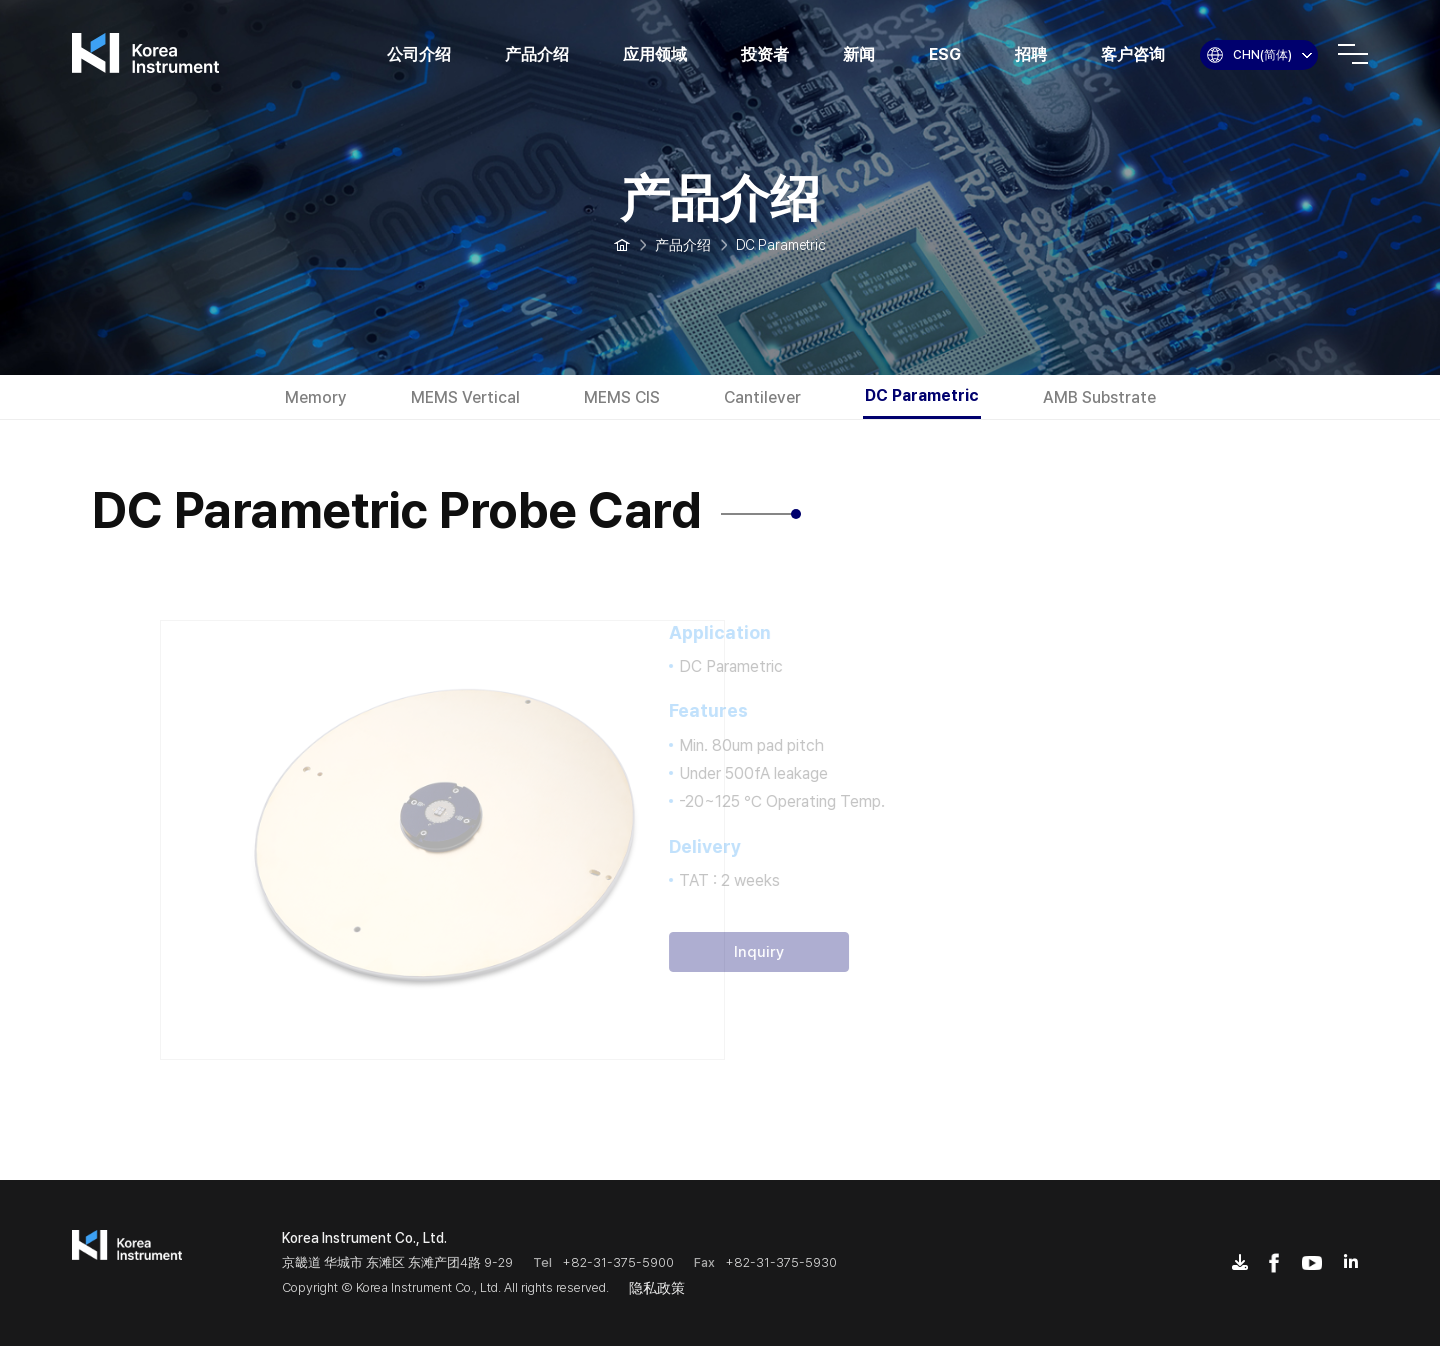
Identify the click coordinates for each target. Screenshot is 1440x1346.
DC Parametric (922, 395)
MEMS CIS (622, 397)
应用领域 (655, 54)
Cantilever (762, 397)
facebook (1274, 1263)
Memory (316, 397)
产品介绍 (537, 54)
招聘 (1031, 54)
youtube (1312, 1262)
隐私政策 (657, 1288)
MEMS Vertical (465, 397)
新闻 (859, 54)
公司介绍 (419, 54)
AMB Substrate (1099, 397)
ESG (945, 54)
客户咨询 (1133, 54)
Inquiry (737, 952)
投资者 (765, 54)
